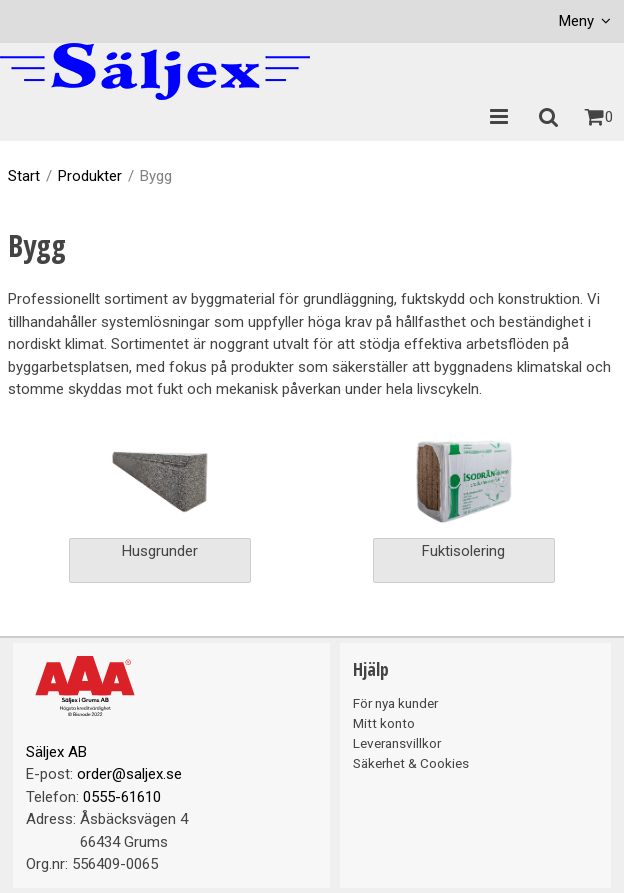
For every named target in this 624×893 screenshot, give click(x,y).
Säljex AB (56, 752)
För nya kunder (395, 703)
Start (24, 176)
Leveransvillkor (397, 743)
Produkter (90, 176)
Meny (576, 21)
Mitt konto (384, 723)
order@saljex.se (129, 774)
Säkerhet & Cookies (411, 763)
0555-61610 (122, 797)
